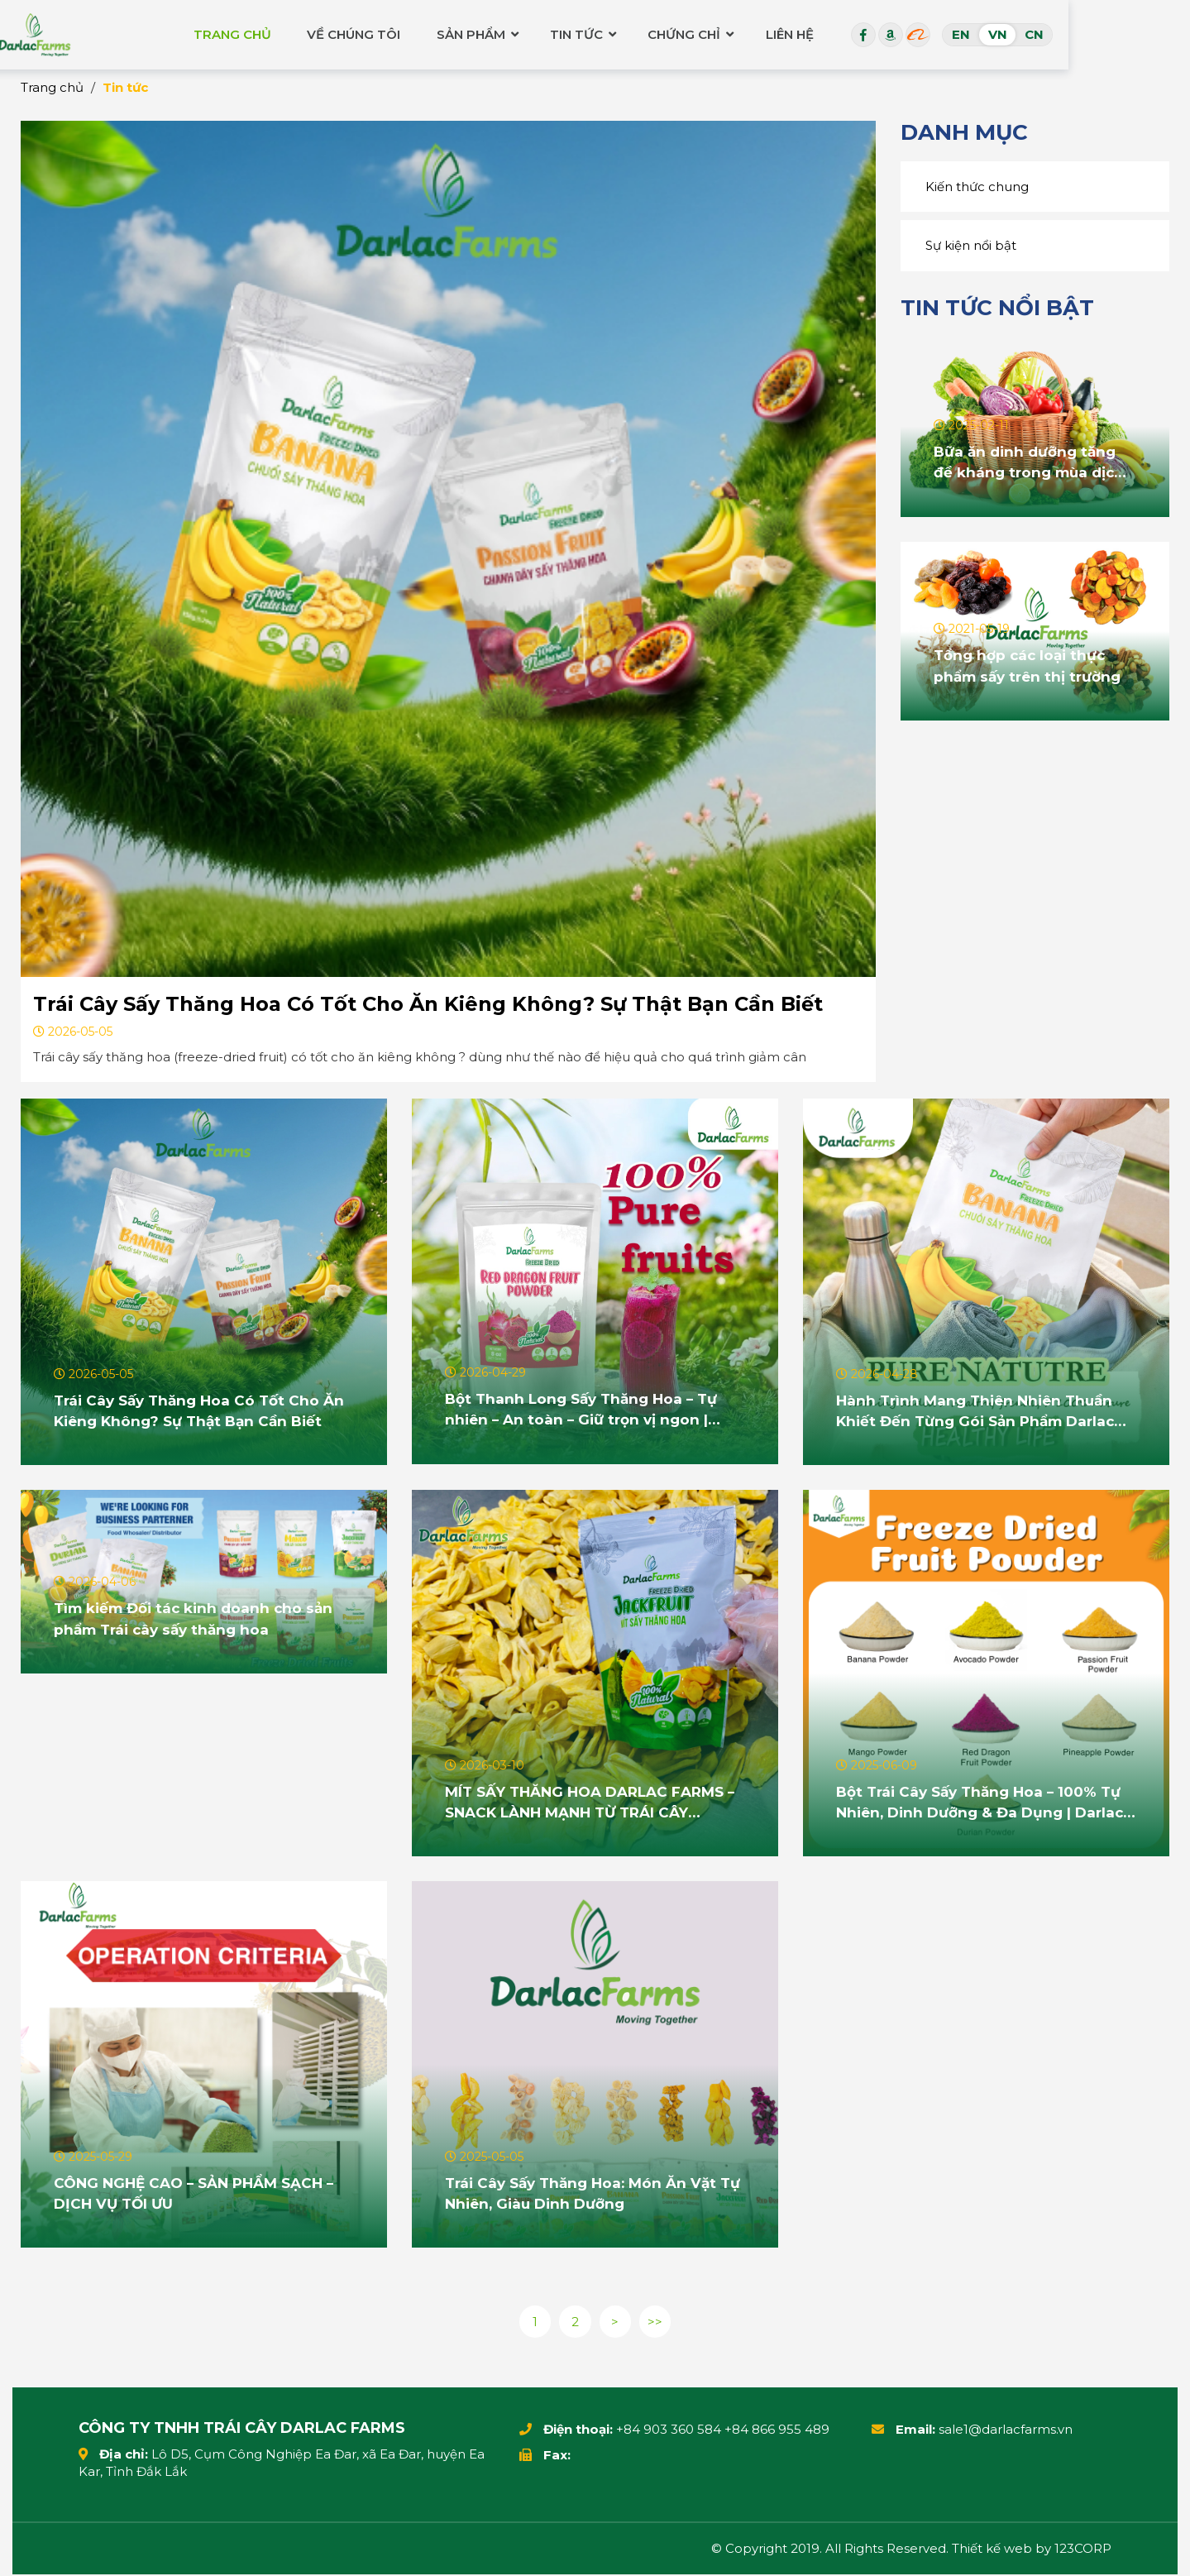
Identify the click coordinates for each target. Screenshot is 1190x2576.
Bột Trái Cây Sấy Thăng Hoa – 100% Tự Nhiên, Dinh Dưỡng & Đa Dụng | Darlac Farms (985, 1801)
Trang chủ (352, 33)
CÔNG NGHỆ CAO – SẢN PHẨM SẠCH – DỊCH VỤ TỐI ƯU (201, 2191)
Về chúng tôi (471, 33)
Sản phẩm (585, 33)
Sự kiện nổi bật (970, 245)
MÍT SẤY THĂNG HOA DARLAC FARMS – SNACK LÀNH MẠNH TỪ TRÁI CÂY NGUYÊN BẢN (592, 1801)
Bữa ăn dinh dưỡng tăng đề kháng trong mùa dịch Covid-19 (1032, 462)
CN (1154, 33)
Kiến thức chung (977, 186)
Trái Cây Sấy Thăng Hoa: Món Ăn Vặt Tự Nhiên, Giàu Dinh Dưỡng (587, 2191)
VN (1118, 33)
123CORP (1082, 2550)
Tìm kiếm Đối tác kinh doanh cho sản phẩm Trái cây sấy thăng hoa (200, 1617)
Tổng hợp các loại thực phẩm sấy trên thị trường (1031, 664)
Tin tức (692, 33)
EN (1082, 33)
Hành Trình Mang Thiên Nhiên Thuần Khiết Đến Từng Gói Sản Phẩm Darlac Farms (981, 1410)
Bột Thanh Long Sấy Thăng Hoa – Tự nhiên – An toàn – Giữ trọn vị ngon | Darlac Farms (587, 1409)
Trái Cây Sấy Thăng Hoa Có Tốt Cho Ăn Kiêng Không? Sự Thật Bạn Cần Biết (428, 1004)
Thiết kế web (992, 2550)
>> (657, 2322)
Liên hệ (908, 33)
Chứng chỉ (801, 33)
